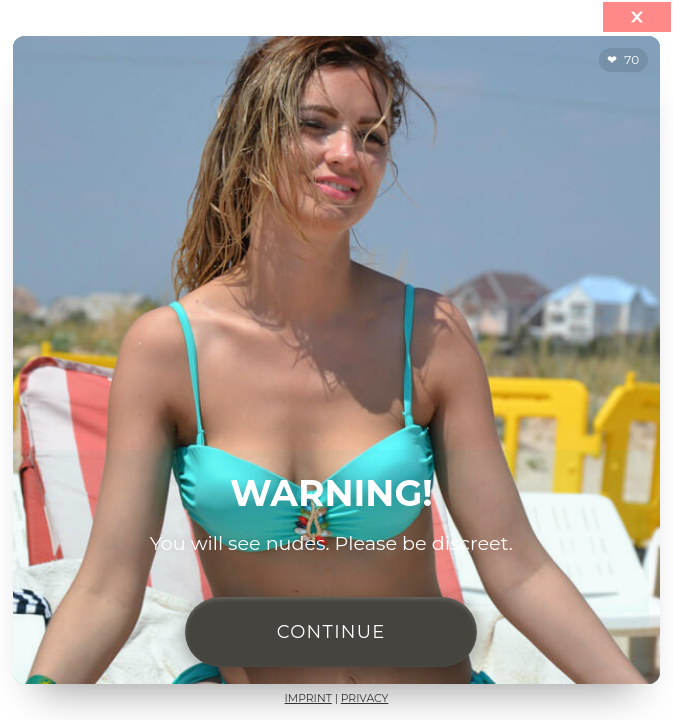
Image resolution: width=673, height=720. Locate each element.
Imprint (308, 698)
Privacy (365, 698)
